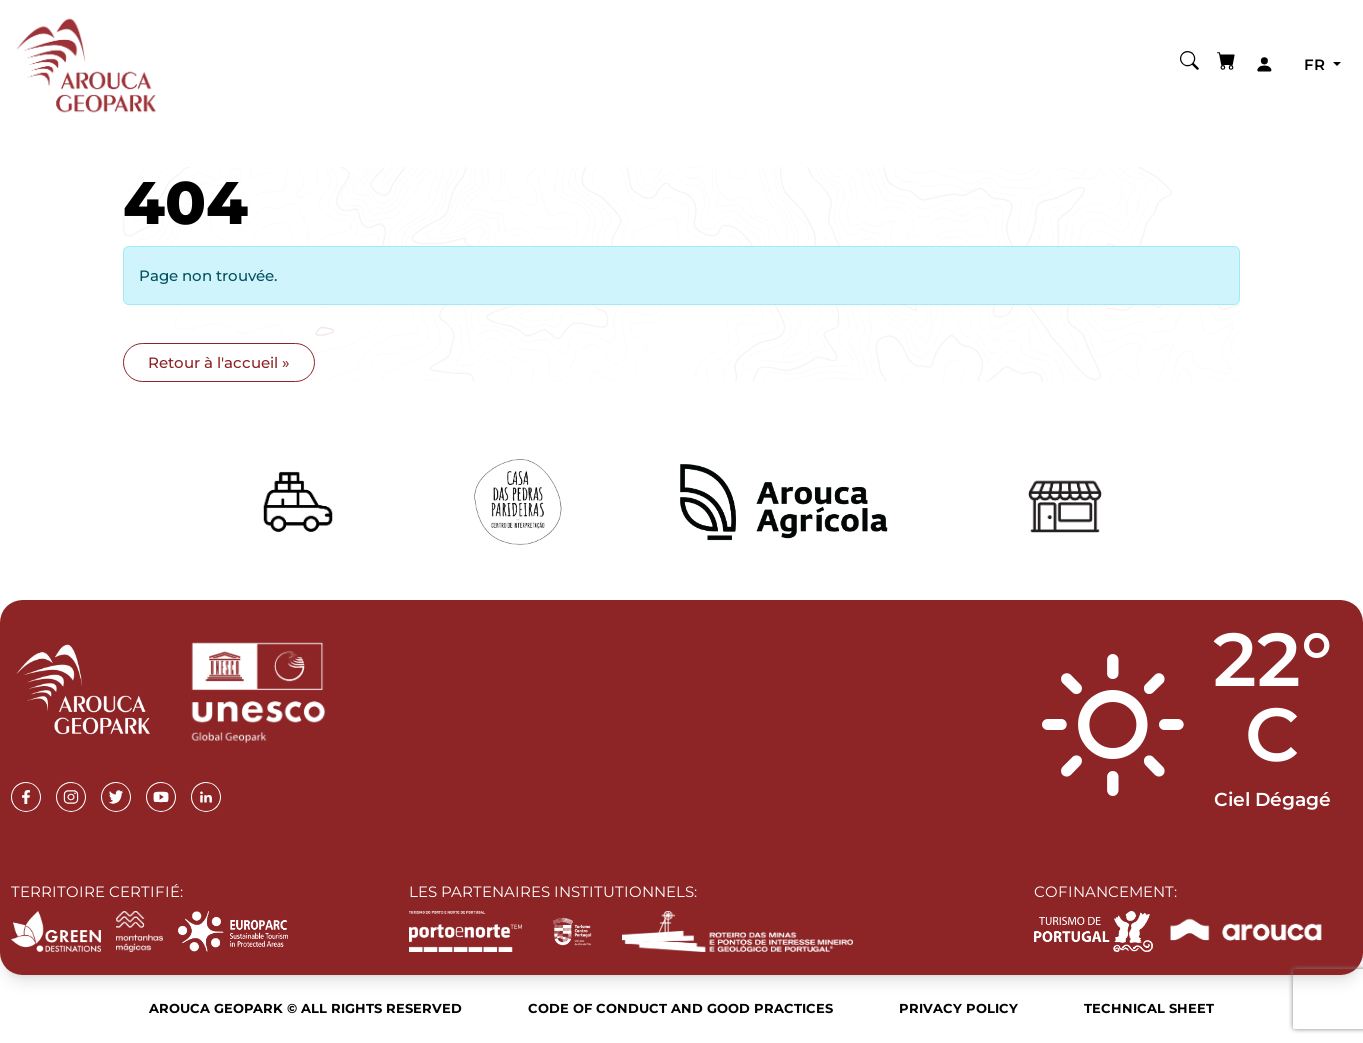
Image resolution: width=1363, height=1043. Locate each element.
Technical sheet (1149, 1008)
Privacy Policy (958, 1008)
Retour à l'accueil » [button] (219, 362)
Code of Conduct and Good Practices (680, 1008)
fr (1316, 64)
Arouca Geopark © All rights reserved (305, 1008)
